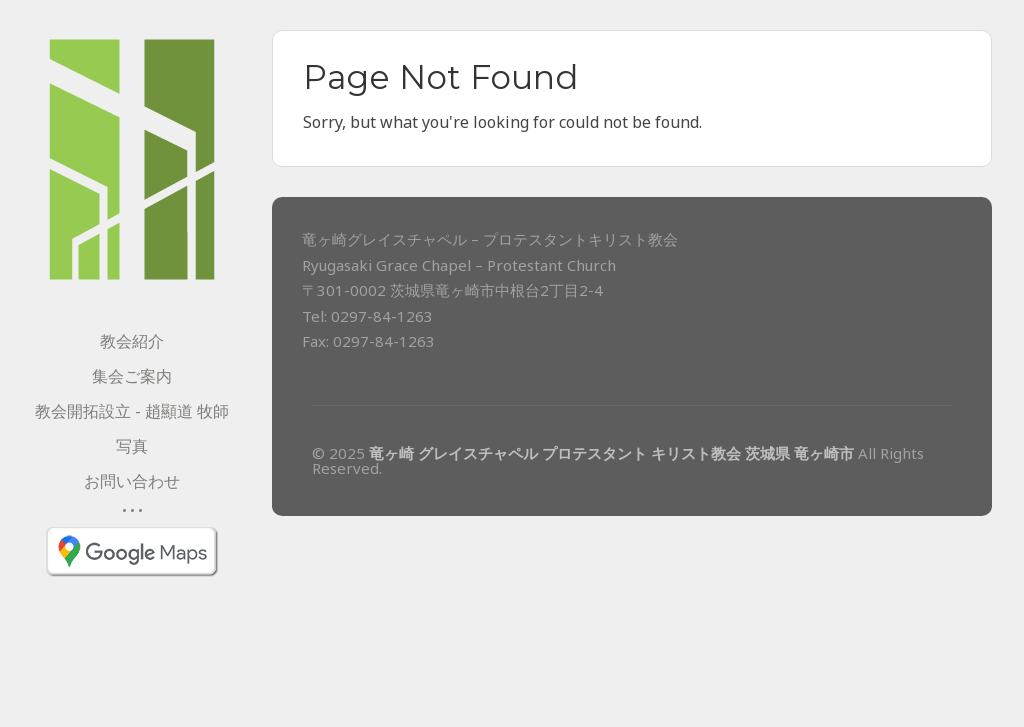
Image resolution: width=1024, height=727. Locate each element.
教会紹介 (132, 341)
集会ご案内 (132, 376)
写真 (132, 446)
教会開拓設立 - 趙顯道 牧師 (132, 411)
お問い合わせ (132, 481)
